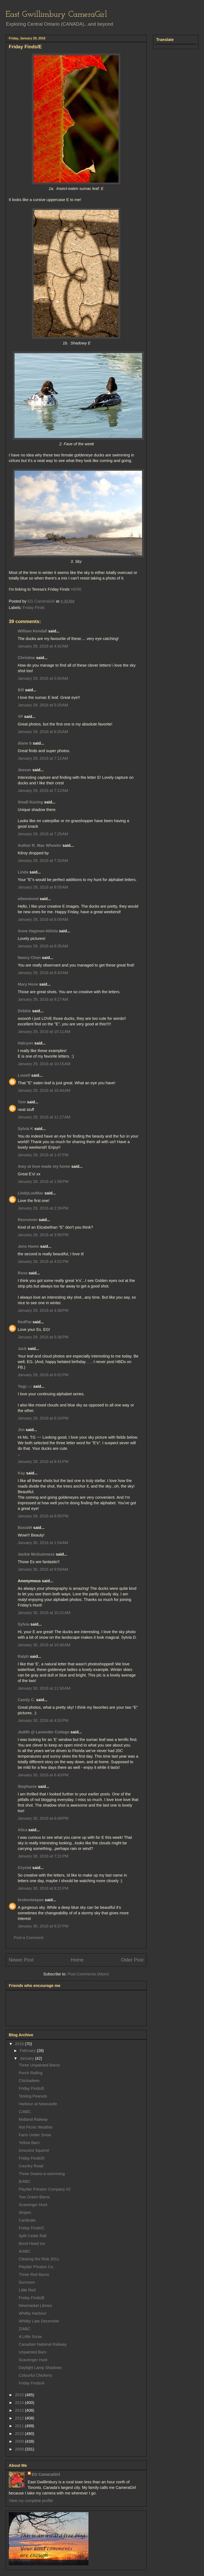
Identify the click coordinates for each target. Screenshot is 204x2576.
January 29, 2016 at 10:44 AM (44, 1090)
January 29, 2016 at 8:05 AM (43, 887)
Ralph (23, 1656)
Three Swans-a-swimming (42, 2173)
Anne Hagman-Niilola (38, 931)
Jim (21, 1430)
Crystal (24, 1867)
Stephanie (27, 1786)
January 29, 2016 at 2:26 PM (43, 1208)
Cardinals (27, 2220)
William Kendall (32, 631)
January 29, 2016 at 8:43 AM (43, 972)
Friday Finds (34, 607)
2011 (20, 2426)
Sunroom (27, 2282)
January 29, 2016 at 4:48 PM (43, 1310)
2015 (20, 2395)
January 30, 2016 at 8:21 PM (43, 1888)
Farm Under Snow (35, 2135)
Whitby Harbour (32, 2313)
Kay (21, 1473)
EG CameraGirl (46, 2474)
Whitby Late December (39, 2321)
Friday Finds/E (31, 2088)
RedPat (24, 1322)
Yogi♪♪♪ (25, 1386)
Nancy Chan (29, 957)
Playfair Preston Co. (36, 2267)
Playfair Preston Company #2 (45, 2189)
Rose (22, 1273)
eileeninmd (28, 899)
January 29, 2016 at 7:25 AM (43, 834)
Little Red (27, 2290)
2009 (20, 2441)
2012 (20, 2418)
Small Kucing (30, 802)
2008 (20, 2449)
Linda (23, 872)
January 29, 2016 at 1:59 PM (43, 1181)
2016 (20, 2044)
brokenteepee (31, 1900)
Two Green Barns (34, 2197)
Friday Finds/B (31, 2298)
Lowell (24, 1075)
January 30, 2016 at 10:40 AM (44, 1645)
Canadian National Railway (43, 2344)
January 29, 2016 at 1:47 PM (43, 1155)
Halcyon (25, 1043)
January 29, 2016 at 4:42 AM (43, 646)
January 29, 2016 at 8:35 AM (43, 946)
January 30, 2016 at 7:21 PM (43, 1856)
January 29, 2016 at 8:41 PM (43, 1461)
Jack (22, 1348)
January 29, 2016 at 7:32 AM (43, 860)
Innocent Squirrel (34, 2150)
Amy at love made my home (44, 1166)
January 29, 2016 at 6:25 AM (43, 731)
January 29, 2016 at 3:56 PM (43, 1235)
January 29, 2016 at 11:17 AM (44, 1117)
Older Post (132, 1959)
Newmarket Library (35, 2305)
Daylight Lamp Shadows (40, 2367)
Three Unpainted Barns (39, 2065)
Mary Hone (28, 984)
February (28, 2050)
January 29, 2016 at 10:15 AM (44, 1064)
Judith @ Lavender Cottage (44, 1732)
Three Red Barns (34, 2274)
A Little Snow (30, 2336)
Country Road (31, 2166)
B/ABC (25, 2181)
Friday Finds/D (32, 2158)
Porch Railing (30, 2073)
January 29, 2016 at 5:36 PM (43, 1337)
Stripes (25, 2212)
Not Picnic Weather (36, 2127)
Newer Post (21, 1959)
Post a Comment (28, 1937)
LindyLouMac (30, 1193)
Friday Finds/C (32, 2228)
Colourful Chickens (35, 2375)
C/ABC (25, 2111)
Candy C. (26, 1700)
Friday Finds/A (31, 2383)
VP (20, 716)
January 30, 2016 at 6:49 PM (43, 1818)
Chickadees (29, 2080)
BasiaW (25, 1527)
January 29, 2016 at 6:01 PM (43, 1375)
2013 (20, 2410)
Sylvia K (25, 1128)
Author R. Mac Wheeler (39, 845)
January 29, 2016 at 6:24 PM (43, 1418)
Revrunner (28, 1219)
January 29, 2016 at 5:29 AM (43, 705)
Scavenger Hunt (33, 2205)
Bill (21, 690)
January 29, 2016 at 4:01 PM (43, 1261)
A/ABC (25, 2251)
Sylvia (23, 1624)
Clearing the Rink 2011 (39, 2259)
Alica (22, 1830)
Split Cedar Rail (32, 2236)
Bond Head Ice (32, 2243)
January (27, 2058)
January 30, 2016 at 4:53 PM (43, 1720)
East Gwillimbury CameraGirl (56, 14)
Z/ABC (24, 2329)
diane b (25, 743)
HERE (76, 589)
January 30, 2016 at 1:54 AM (43, 1542)
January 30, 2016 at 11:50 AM (44, 1688)
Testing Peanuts (33, 2096)
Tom (22, 1102)
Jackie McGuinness (36, 1554)
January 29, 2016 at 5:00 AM (43, 678)
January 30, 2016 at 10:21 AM (44, 1612)
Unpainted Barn (32, 2352)
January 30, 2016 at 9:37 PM (43, 1926)
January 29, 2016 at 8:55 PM (43, 1516)
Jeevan (24, 770)
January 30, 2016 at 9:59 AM (43, 1569)
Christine (26, 657)
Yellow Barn (29, 2142)
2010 (20, 2433)
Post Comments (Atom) (88, 1974)
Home (77, 1959)
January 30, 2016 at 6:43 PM (43, 1775)
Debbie (24, 1011)
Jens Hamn (28, 1246)
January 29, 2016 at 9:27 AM (43, 999)
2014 (20, 2402)
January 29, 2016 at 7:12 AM (43, 758)
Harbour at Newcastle (38, 2104)
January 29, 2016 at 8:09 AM (43, 919)
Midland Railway (33, 2119)
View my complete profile (31, 2500)
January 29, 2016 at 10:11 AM (44, 1031)
